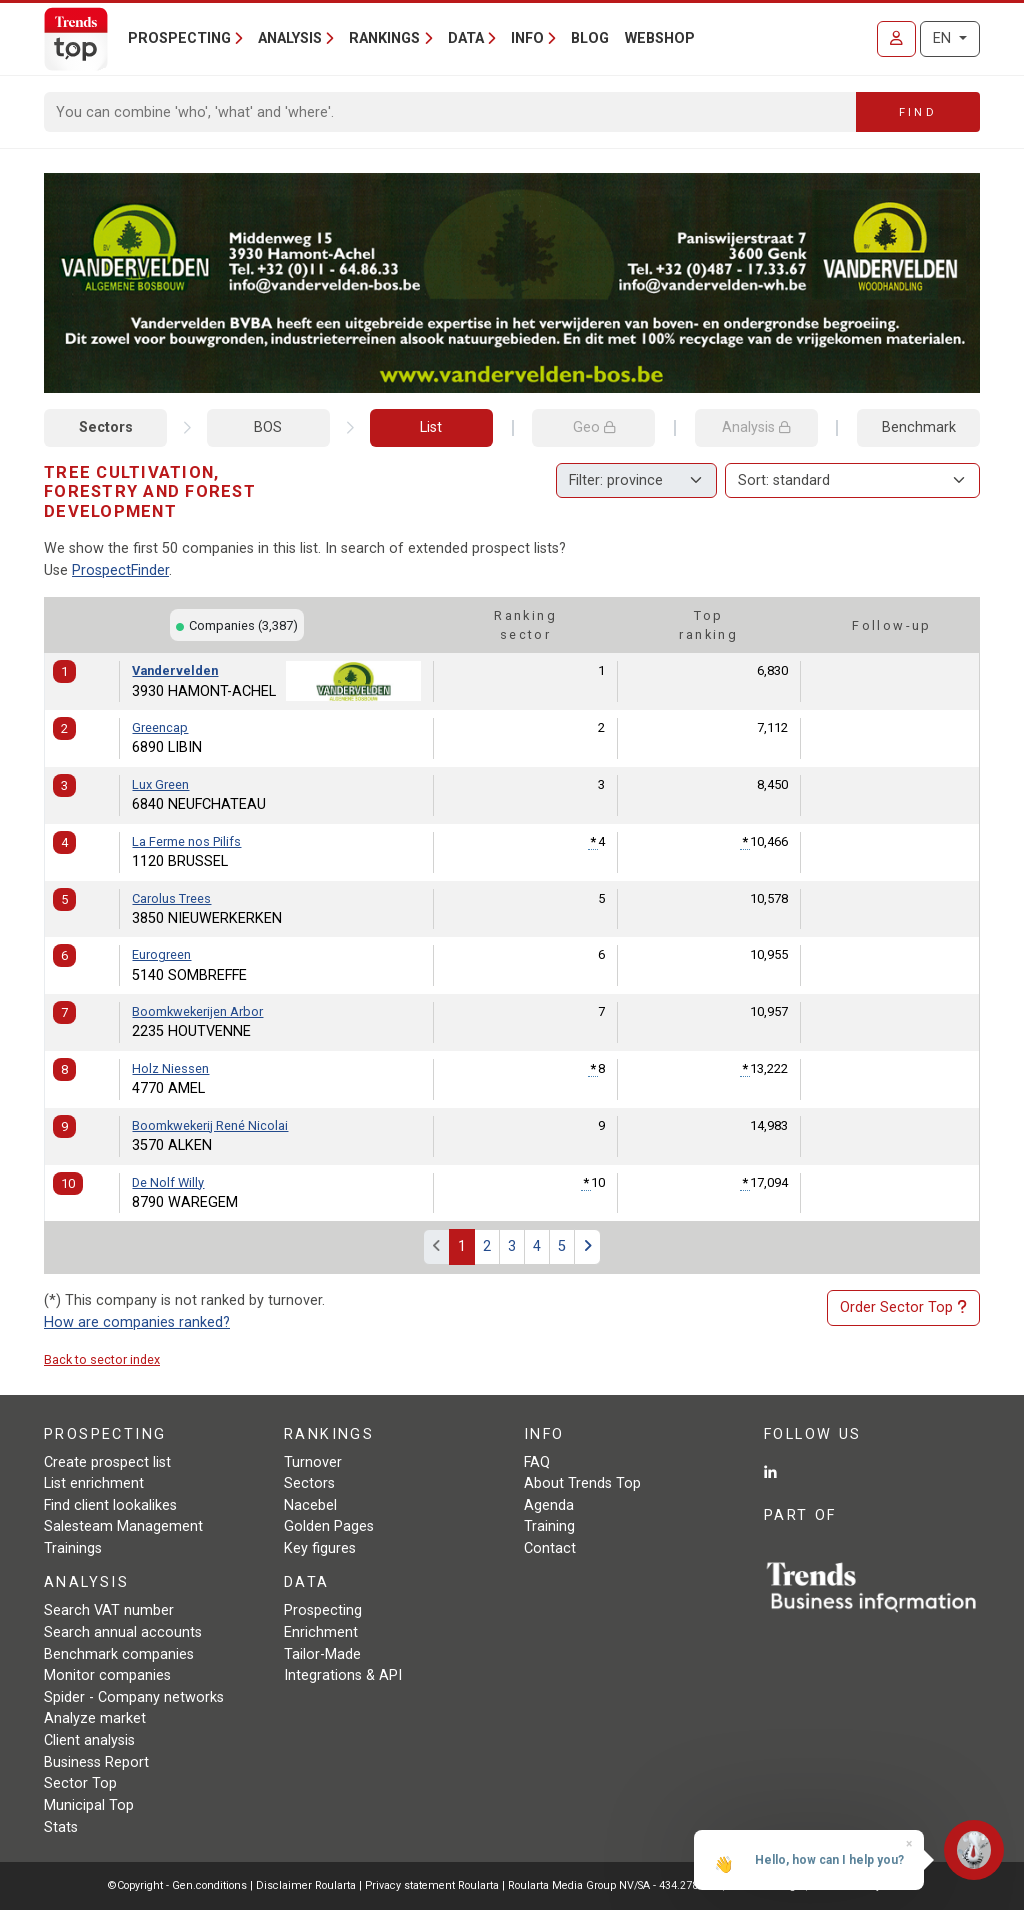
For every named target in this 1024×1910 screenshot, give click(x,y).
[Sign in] (896, 39)
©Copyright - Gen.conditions (177, 1885)
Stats (61, 1827)
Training (549, 1526)
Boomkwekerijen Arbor (197, 1011)
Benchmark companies (119, 1654)
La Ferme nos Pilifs (186, 841)
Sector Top (80, 1783)
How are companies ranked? (137, 1322)
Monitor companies (107, 1675)
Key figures (320, 1548)
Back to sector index (102, 1359)
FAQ (537, 1462)
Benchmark (919, 427)
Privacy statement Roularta (432, 1885)
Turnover (313, 1462)
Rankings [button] (384, 38)
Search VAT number (109, 1610)
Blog (590, 38)
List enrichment (94, 1483)
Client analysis (89, 1740)
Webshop (660, 38)
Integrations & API (343, 1675)
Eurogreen (161, 954)
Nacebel (310, 1505)
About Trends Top (582, 1483)
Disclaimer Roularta (306, 1885)
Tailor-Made (322, 1654)
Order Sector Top (903, 1308)
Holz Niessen (170, 1068)
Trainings (73, 1548)
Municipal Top (89, 1805)
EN (944, 38)
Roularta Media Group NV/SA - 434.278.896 (615, 1885)
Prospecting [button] (179, 38)
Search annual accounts (123, 1632)
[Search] (450, 112)
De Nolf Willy (168, 1182)
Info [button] (527, 38)
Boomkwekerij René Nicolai (210, 1125)
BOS (268, 427)
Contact (550, 1548)
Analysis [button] (290, 38)
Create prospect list (107, 1462)
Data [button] (466, 38)
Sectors (106, 427)
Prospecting (323, 1610)
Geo (594, 427)
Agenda (549, 1505)
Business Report (96, 1762)
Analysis (756, 427)
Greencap (160, 727)
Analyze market (95, 1718)
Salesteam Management (123, 1526)
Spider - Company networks (134, 1697)
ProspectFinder (120, 570)
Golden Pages (329, 1526)
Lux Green (160, 784)
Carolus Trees (171, 898)
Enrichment (321, 1632)
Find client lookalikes (110, 1505)
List (431, 427)
